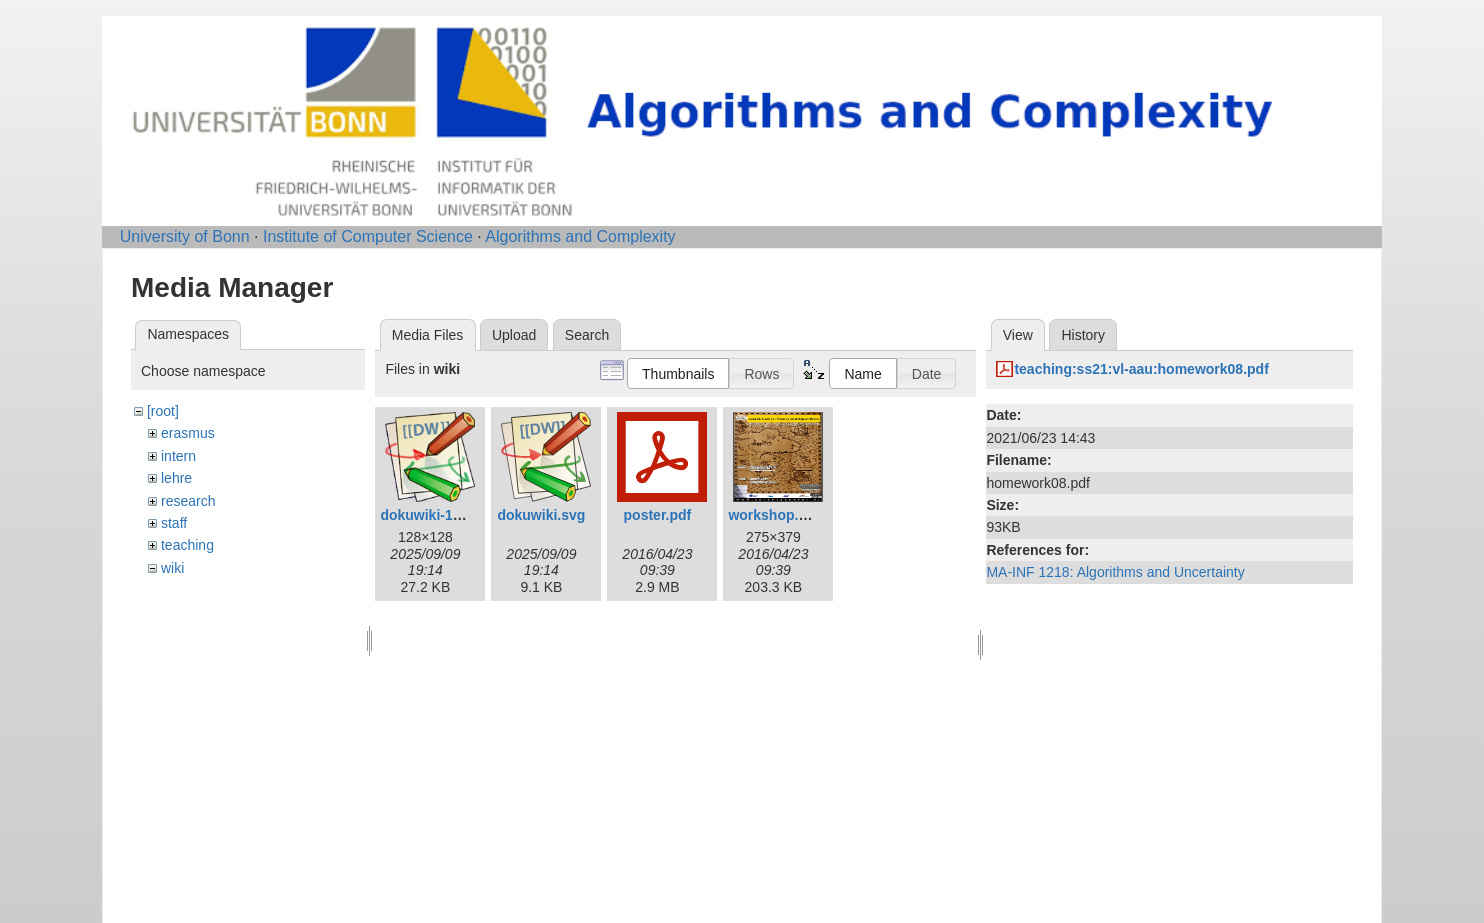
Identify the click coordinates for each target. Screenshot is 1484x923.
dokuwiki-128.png (438, 515)
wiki (172, 568)
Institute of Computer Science (368, 236)
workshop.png (776, 515)
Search (587, 335)
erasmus (188, 433)
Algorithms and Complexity (580, 236)
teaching (187, 545)
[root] (163, 411)
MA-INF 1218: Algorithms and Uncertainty (1115, 572)
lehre (176, 478)
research (188, 501)
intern (178, 456)
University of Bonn (185, 236)
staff (174, 523)
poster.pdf (658, 515)
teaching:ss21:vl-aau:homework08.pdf (1141, 369)
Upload (514, 335)
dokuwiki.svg (541, 515)
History (1083, 335)
